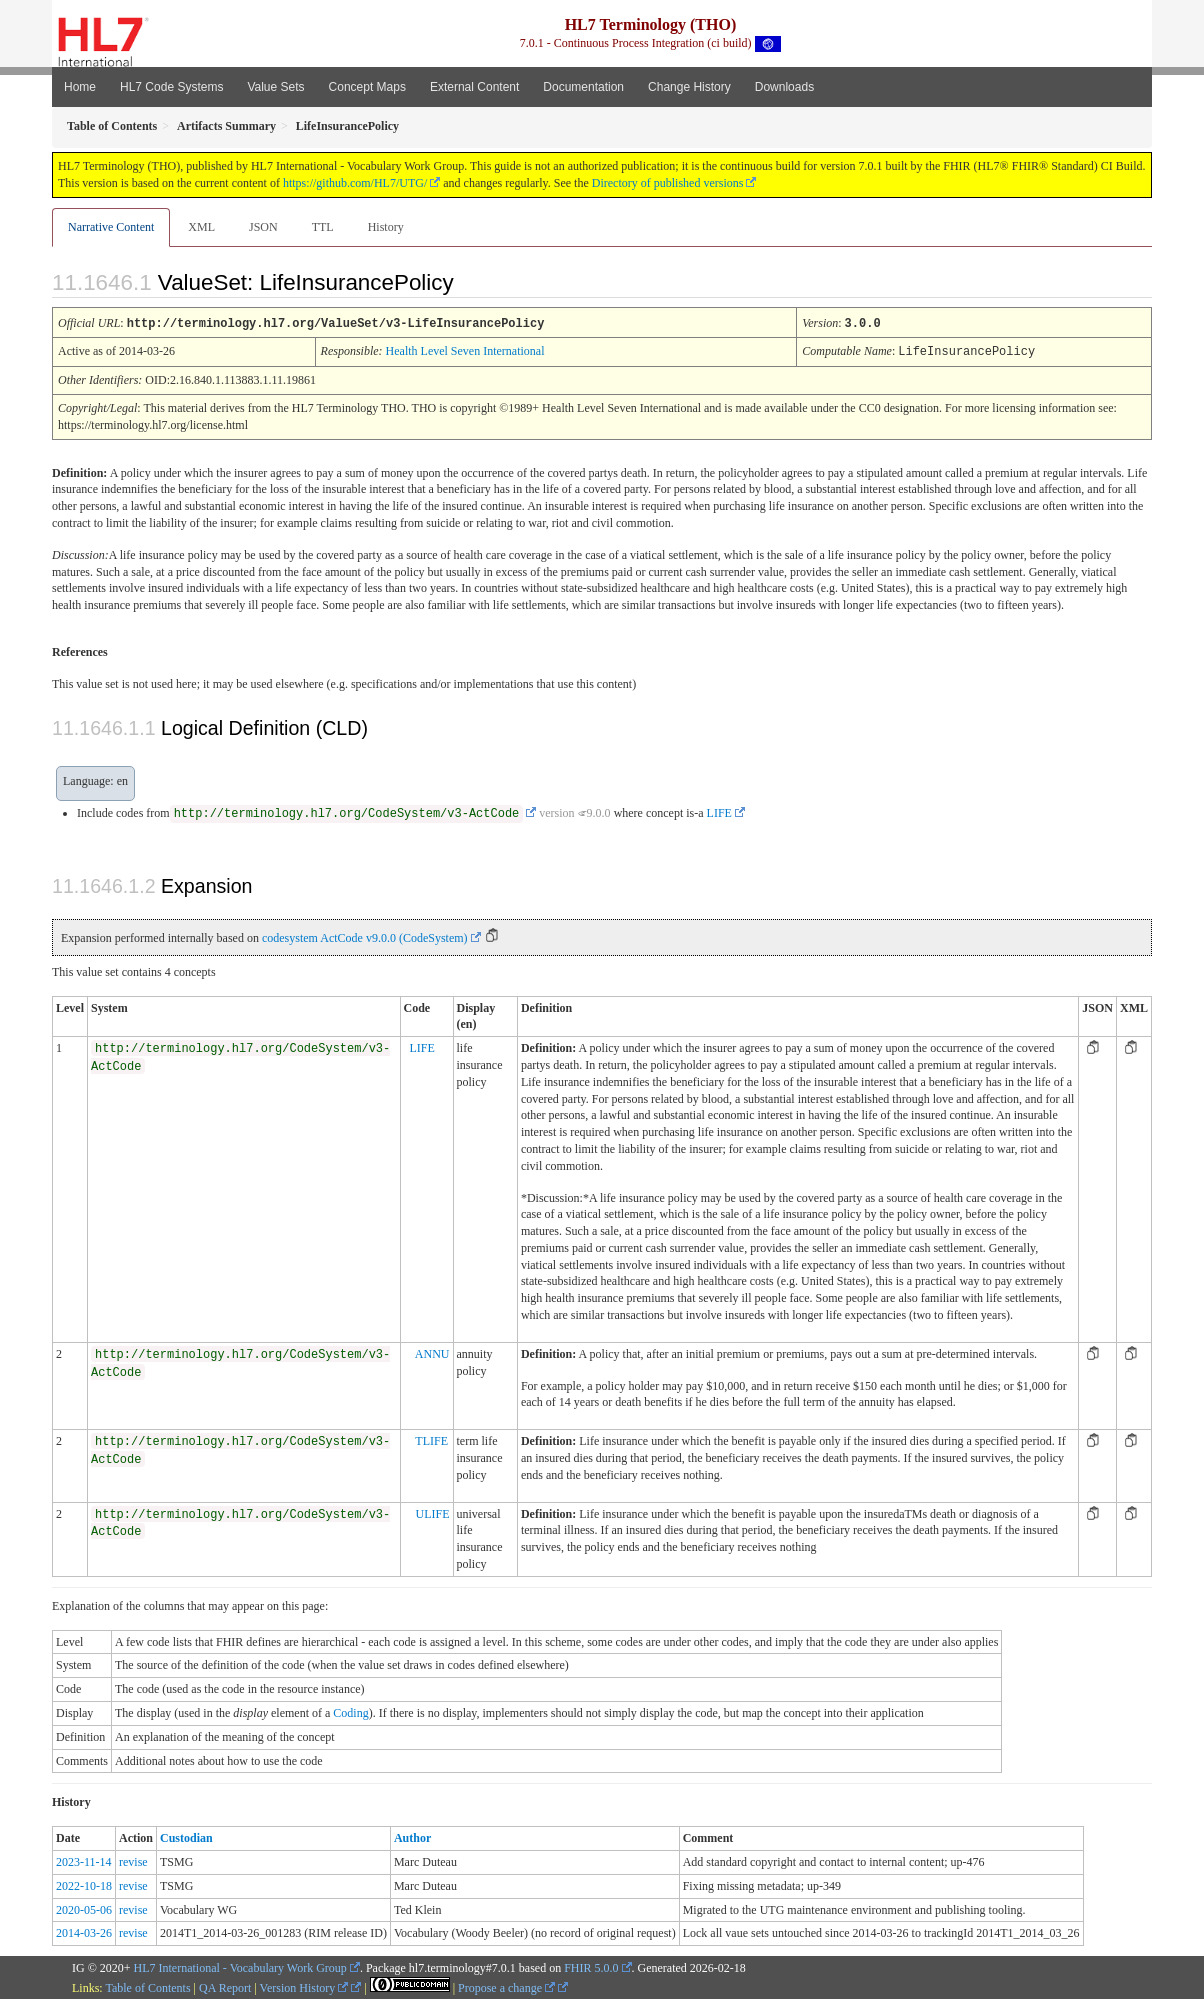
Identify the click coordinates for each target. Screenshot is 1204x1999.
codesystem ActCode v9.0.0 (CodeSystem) (365, 936)
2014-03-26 (84, 1931)
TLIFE (431, 1439)
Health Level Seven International (465, 350)
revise (133, 1860)
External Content (474, 87)
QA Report (225, 1986)
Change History (689, 87)
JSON (263, 227)
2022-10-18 (84, 1884)
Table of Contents (147, 1986)
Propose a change (506, 1986)
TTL (323, 227)
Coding (350, 1711)
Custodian (186, 1836)
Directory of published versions (668, 183)
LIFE (719, 811)
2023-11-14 (84, 1860)
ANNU (432, 1352)
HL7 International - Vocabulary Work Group (240, 1966)
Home (80, 87)
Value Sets (275, 87)
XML (201, 227)
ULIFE (433, 1512)
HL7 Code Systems (171, 87)
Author (412, 1836)
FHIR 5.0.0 (591, 1966)
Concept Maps (367, 87)
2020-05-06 (84, 1908)
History (386, 227)
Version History (304, 1986)
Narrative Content (111, 227)
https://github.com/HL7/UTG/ (355, 183)
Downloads (784, 87)
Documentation (583, 87)
